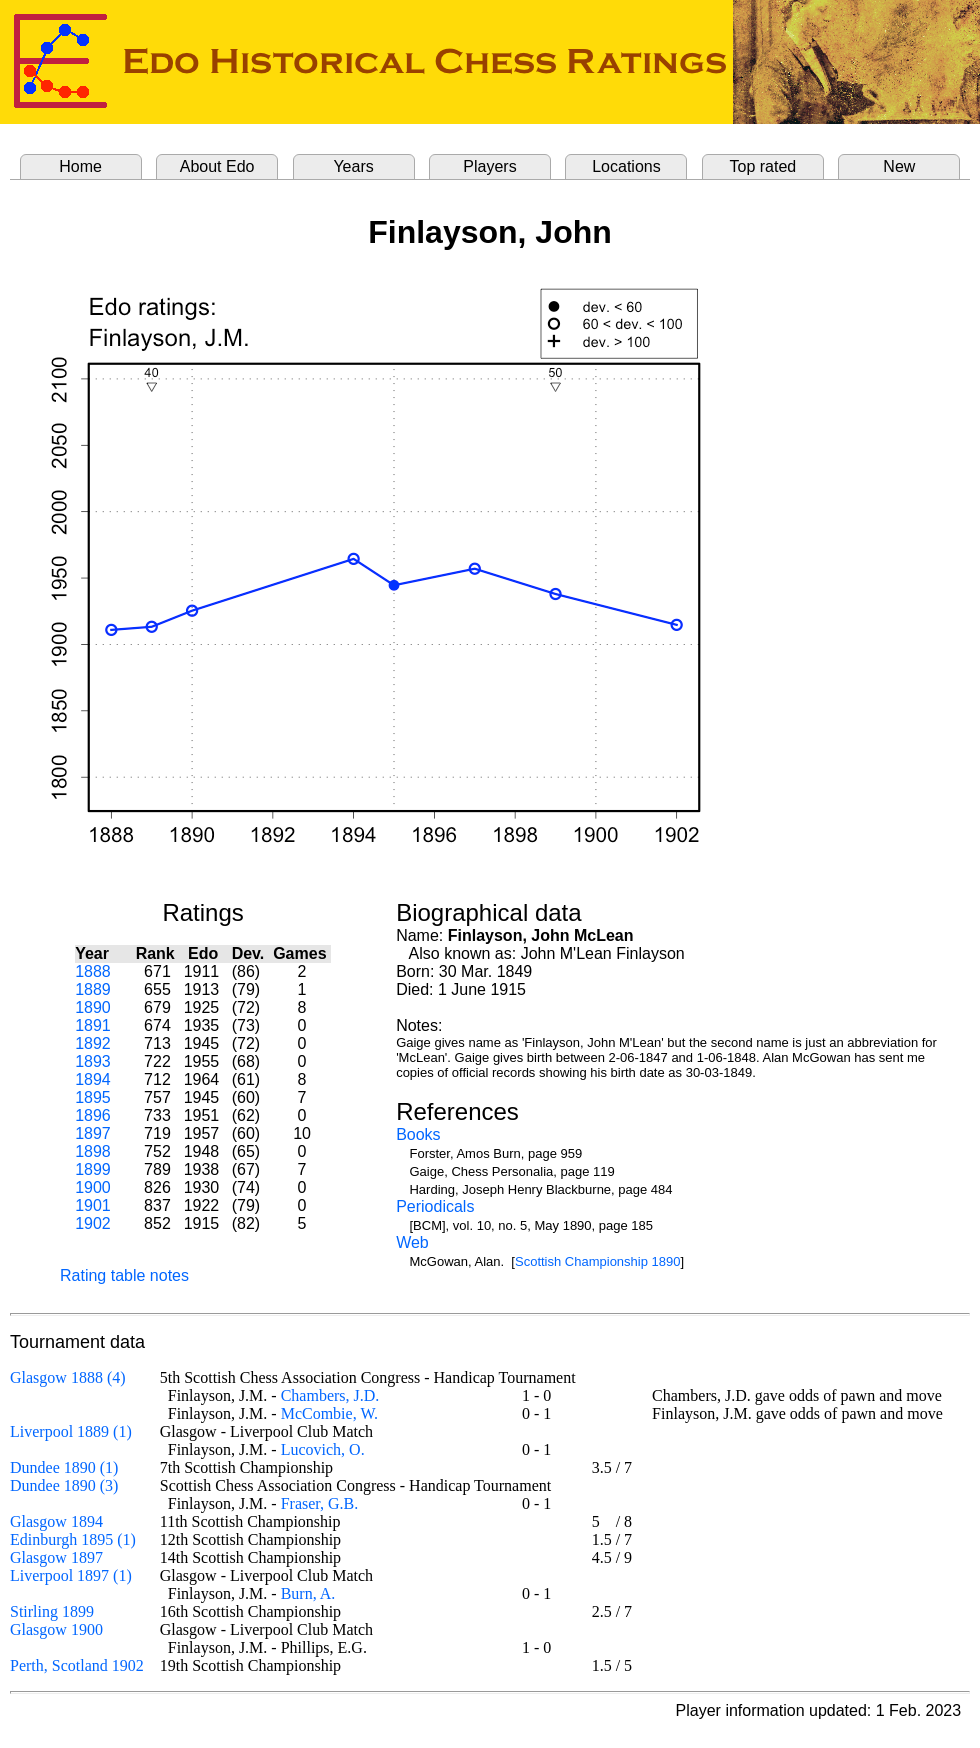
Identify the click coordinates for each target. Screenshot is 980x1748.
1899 (93, 1169)
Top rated (763, 166)
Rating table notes (124, 1275)
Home (80, 166)
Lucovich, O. (323, 1449)
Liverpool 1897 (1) (71, 1575)
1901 (93, 1205)
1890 (93, 1007)
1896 (93, 1115)
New (899, 166)
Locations (626, 166)
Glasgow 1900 (56, 1629)
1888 (93, 971)
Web (412, 1242)
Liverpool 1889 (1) (71, 1431)
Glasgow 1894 (56, 1521)
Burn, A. (308, 1593)
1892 (93, 1043)
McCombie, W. (329, 1413)
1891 (93, 1025)
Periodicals (435, 1206)
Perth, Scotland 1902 (77, 1665)
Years (353, 166)
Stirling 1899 (52, 1611)
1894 (93, 1079)
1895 (93, 1097)
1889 (93, 989)
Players (489, 166)
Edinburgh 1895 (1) (73, 1539)
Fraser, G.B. (320, 1503)
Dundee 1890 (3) (64, 1485)
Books (418, 1134)
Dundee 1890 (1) (64, 1467)
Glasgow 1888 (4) (68, 1377)
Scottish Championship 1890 (598, 1261)
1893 (93, 1061)
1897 (93, 1133)
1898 (93, 1151)
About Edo (217, 166)
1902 (93, 1223)
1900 (93, 1187)
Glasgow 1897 (56, 1557)
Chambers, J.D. (330, 1395)
